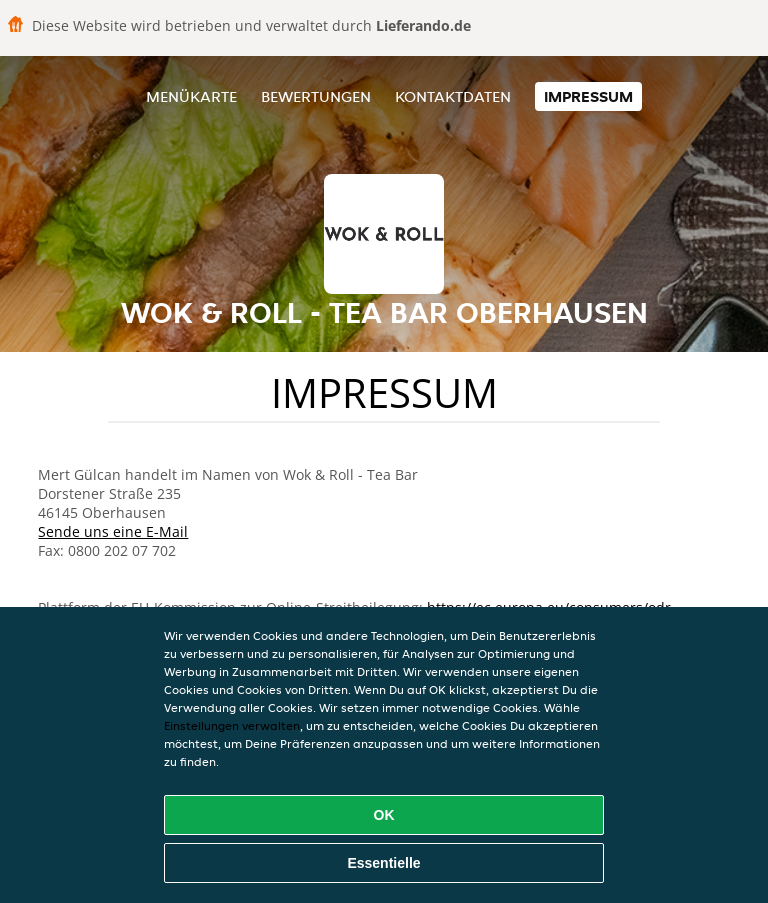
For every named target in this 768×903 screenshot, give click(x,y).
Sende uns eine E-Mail (113, 531)
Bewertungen (316, 96)
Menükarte (191, 96)
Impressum (588, 96)
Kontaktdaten (453, 96)
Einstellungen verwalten (232, 725)
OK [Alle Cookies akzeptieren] (384, 815)
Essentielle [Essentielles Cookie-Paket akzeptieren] (383, 863)
